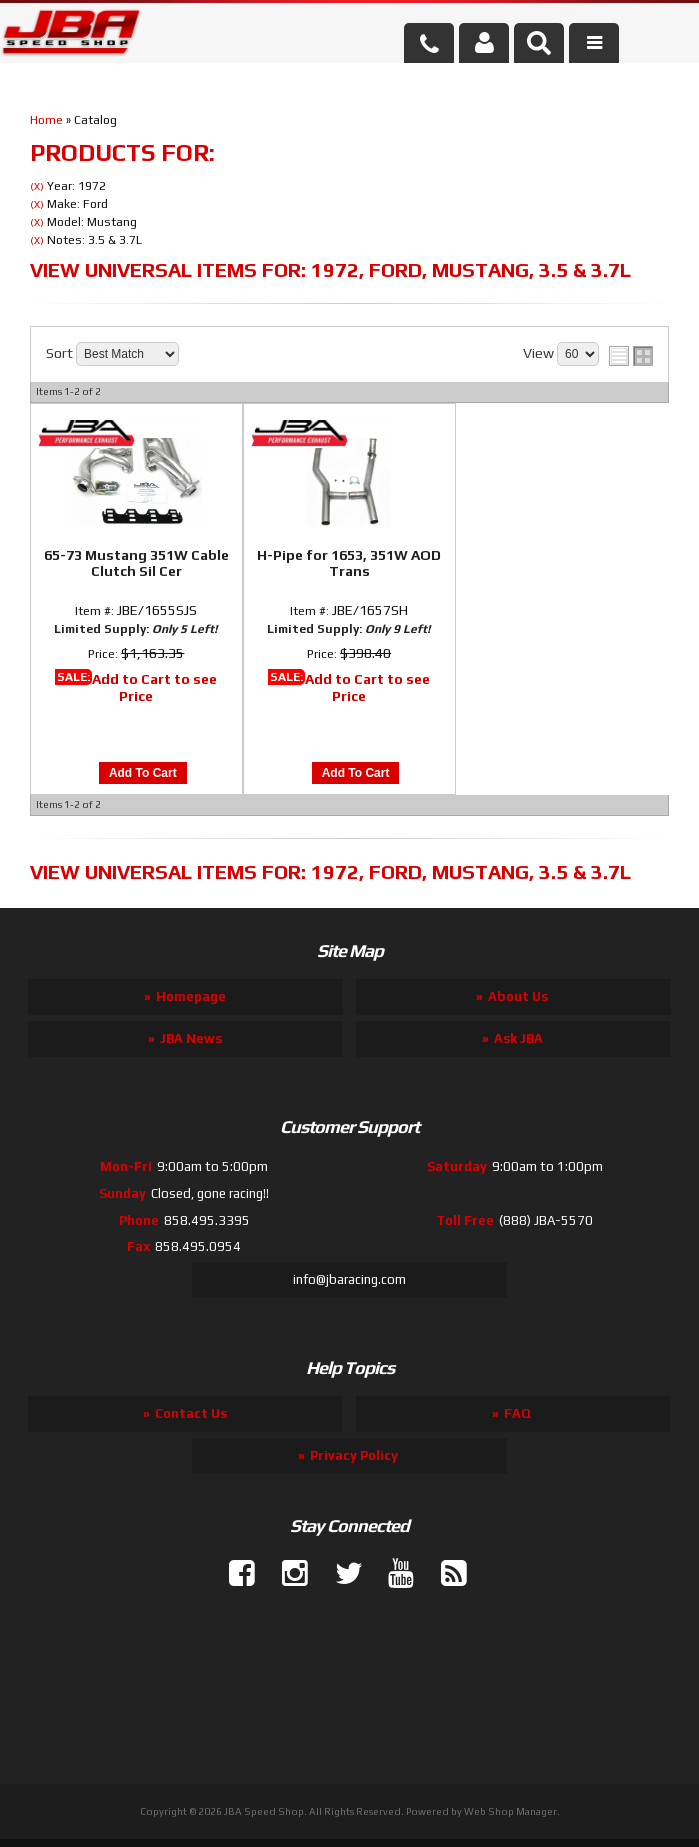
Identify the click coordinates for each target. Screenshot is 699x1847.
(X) (37, 186)
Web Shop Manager (510, 1811)
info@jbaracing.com (349, 1279)
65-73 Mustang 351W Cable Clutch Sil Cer (136, 563)
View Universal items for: (330, 269)
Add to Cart (143, 773)
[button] (539, 43)
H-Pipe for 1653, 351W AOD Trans (349, 563)
